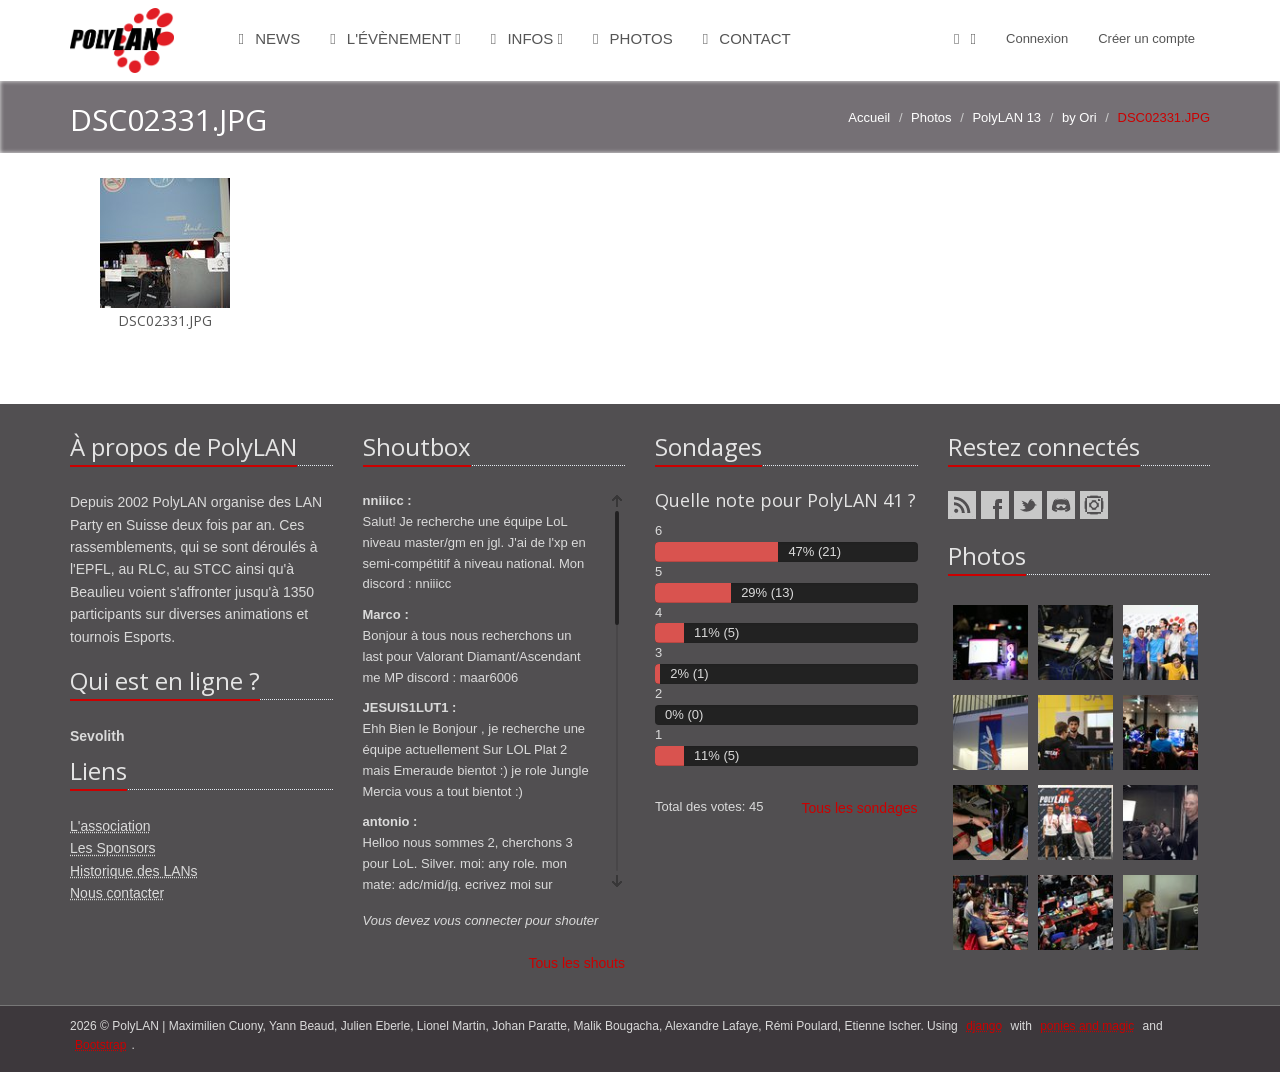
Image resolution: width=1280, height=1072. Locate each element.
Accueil (869, 117)
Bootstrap (100, 1045)
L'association (110, 826)
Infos (527, 38)
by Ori (1079, 117)
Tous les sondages (860, 808)
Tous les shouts (577, 963)
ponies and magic (1087, 1026)
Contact (747, 38)
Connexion (1037, 38)
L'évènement (395, 38)
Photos (633, 38)
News (270, 38)
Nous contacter (117, 893)
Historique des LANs (134, 871)
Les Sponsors (113, 848)
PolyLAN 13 (1006, 117)
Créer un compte (1146, 38)
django (984, 1026)
